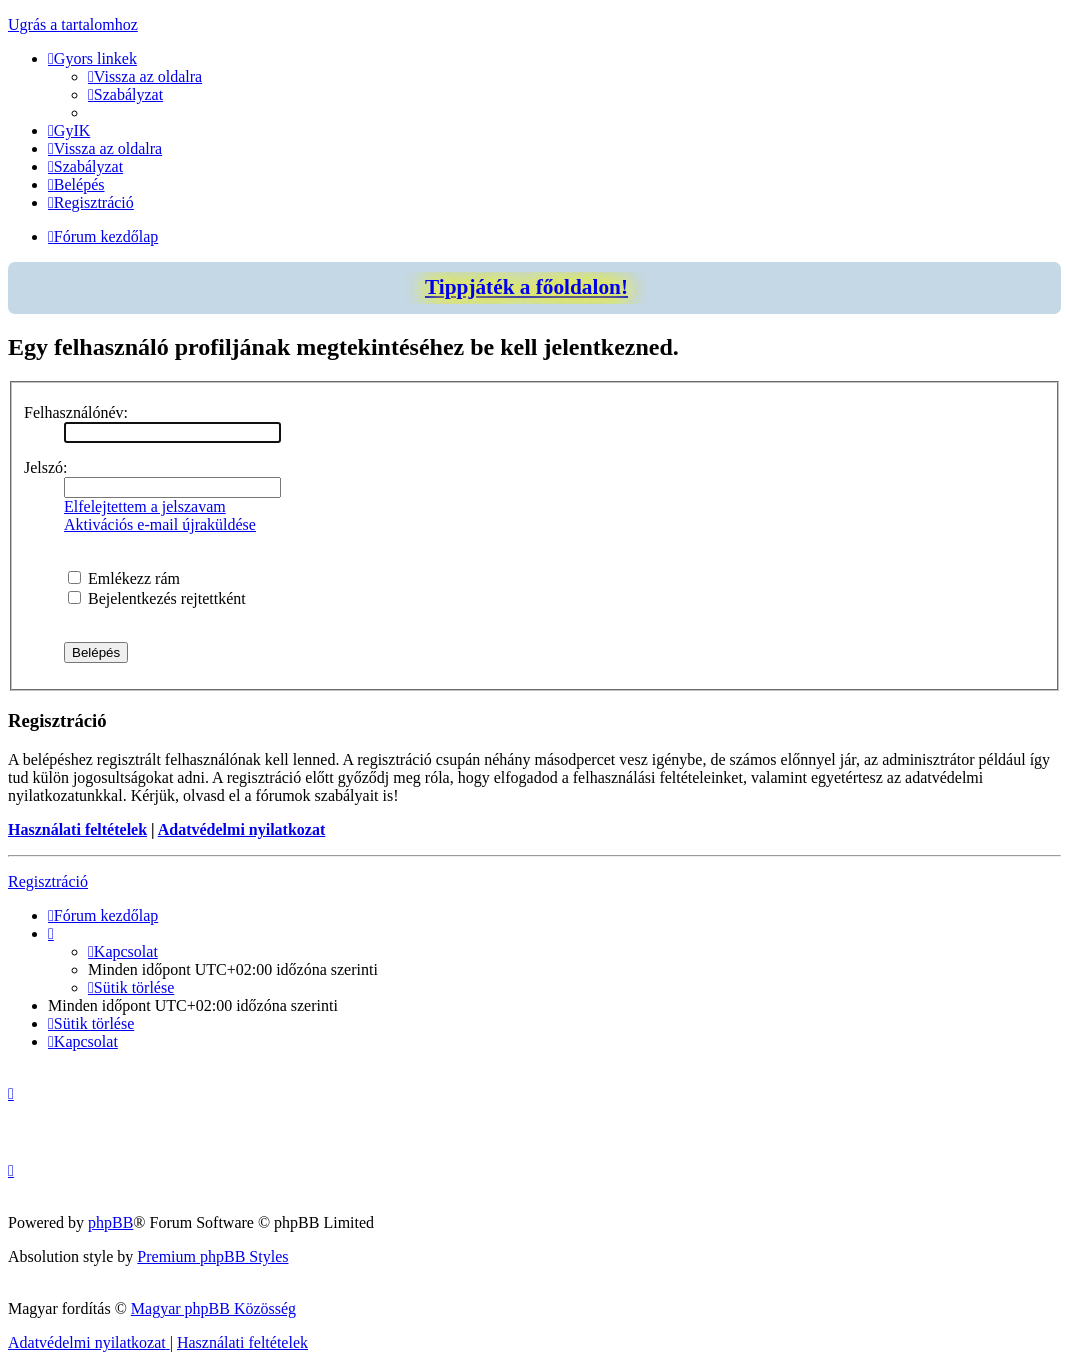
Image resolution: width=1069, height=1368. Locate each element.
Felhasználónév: (76, 412)
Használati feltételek (77, 829)
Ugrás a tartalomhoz (73, 24)
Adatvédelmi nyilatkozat (242, 829)
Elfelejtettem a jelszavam (145, 506)
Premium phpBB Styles (212, 1256)
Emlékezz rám (124, 578)
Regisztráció (48, 881)
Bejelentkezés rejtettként (157, 598)
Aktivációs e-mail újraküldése (160, 524)
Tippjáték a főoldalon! (526, 287)
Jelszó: (46, 467)
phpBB (110, 1222)
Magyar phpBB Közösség (213, 1308)
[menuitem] (145, 76)
